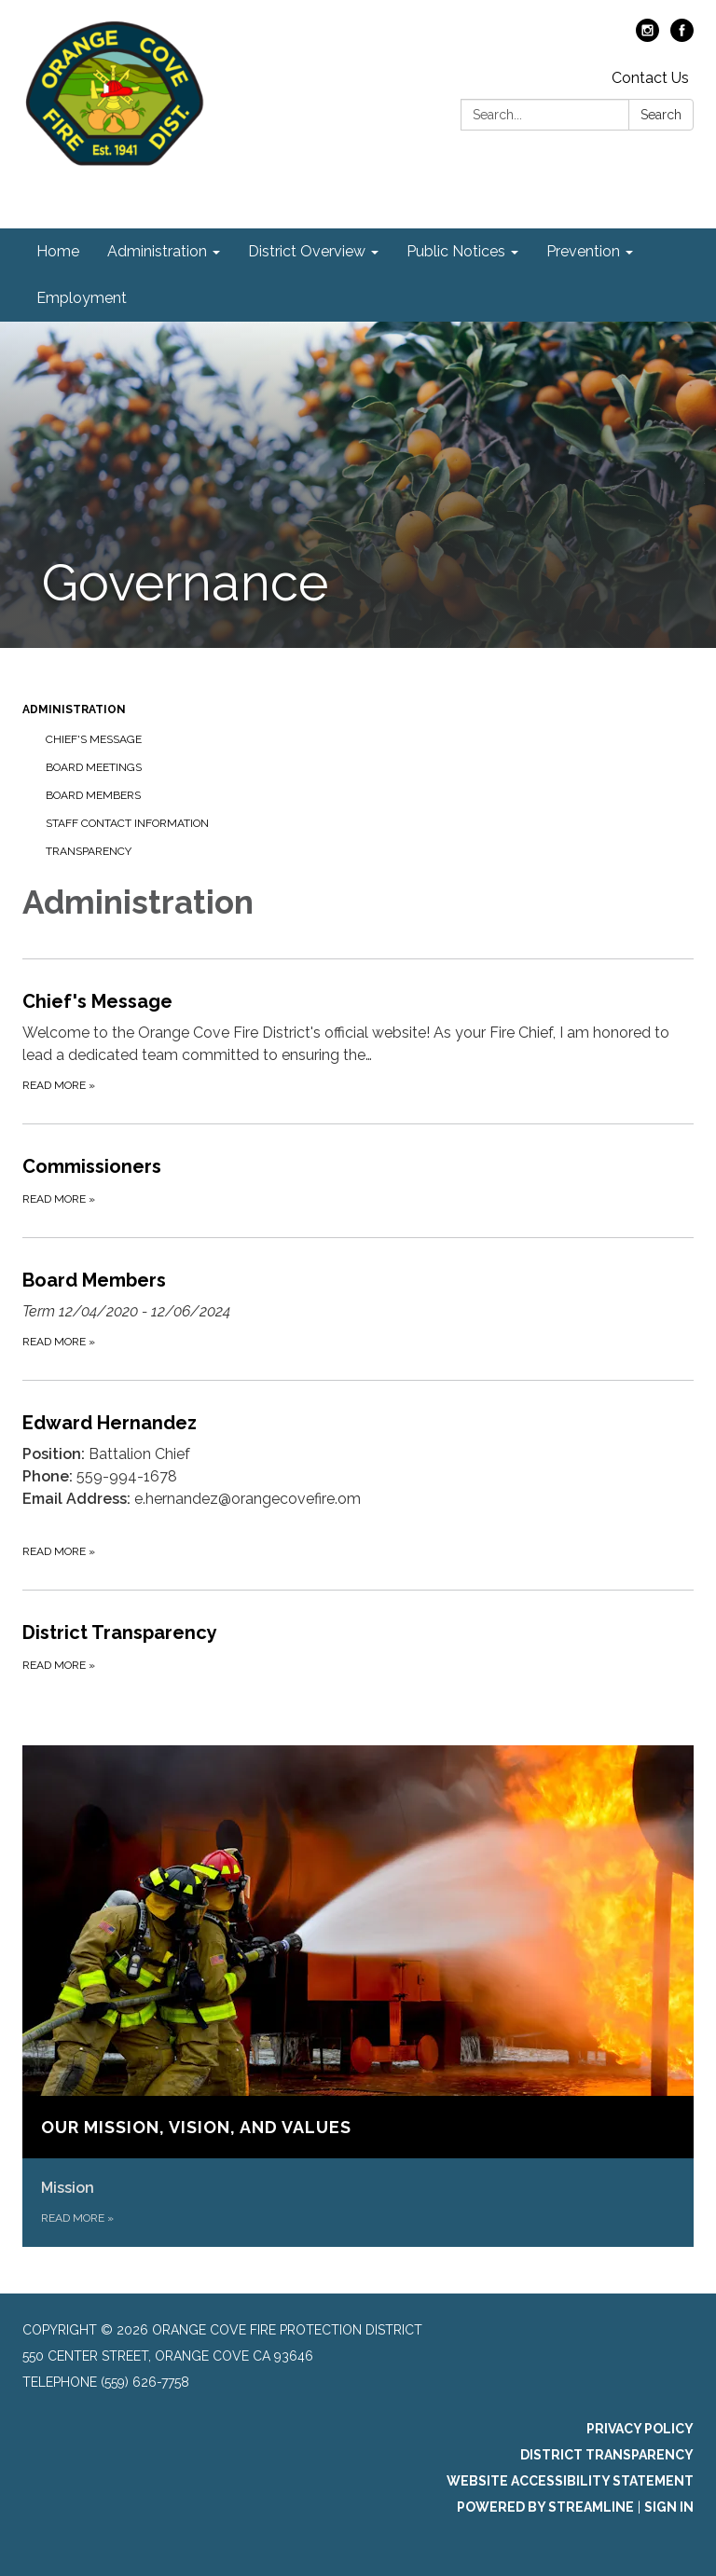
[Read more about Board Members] (358, 1308)
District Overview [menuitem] (306, 251)
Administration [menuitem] (157, 251)
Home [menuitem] (57, 251)
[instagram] (647, 37)
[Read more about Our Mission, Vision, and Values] (358, 1996)
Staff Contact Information (127, 823)
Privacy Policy (640, 2428)
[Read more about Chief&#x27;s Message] (358, 1040)
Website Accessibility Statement (570, 2480)
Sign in (669, 2507)
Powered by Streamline (545, 2507)
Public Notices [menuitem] (455, 251)
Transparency (88, 851)
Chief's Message (94, 739)
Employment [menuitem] (81, 298)
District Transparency (607, 2454)
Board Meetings (94, 767)
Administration (74, 709)
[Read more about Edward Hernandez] (358, 1485)
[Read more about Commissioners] (358, 1180)
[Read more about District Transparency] (358, 1646)
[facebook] (682, 37)
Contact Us (650, 78)
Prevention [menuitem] (583, 251)
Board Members (93, 795)
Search (661, 114)
